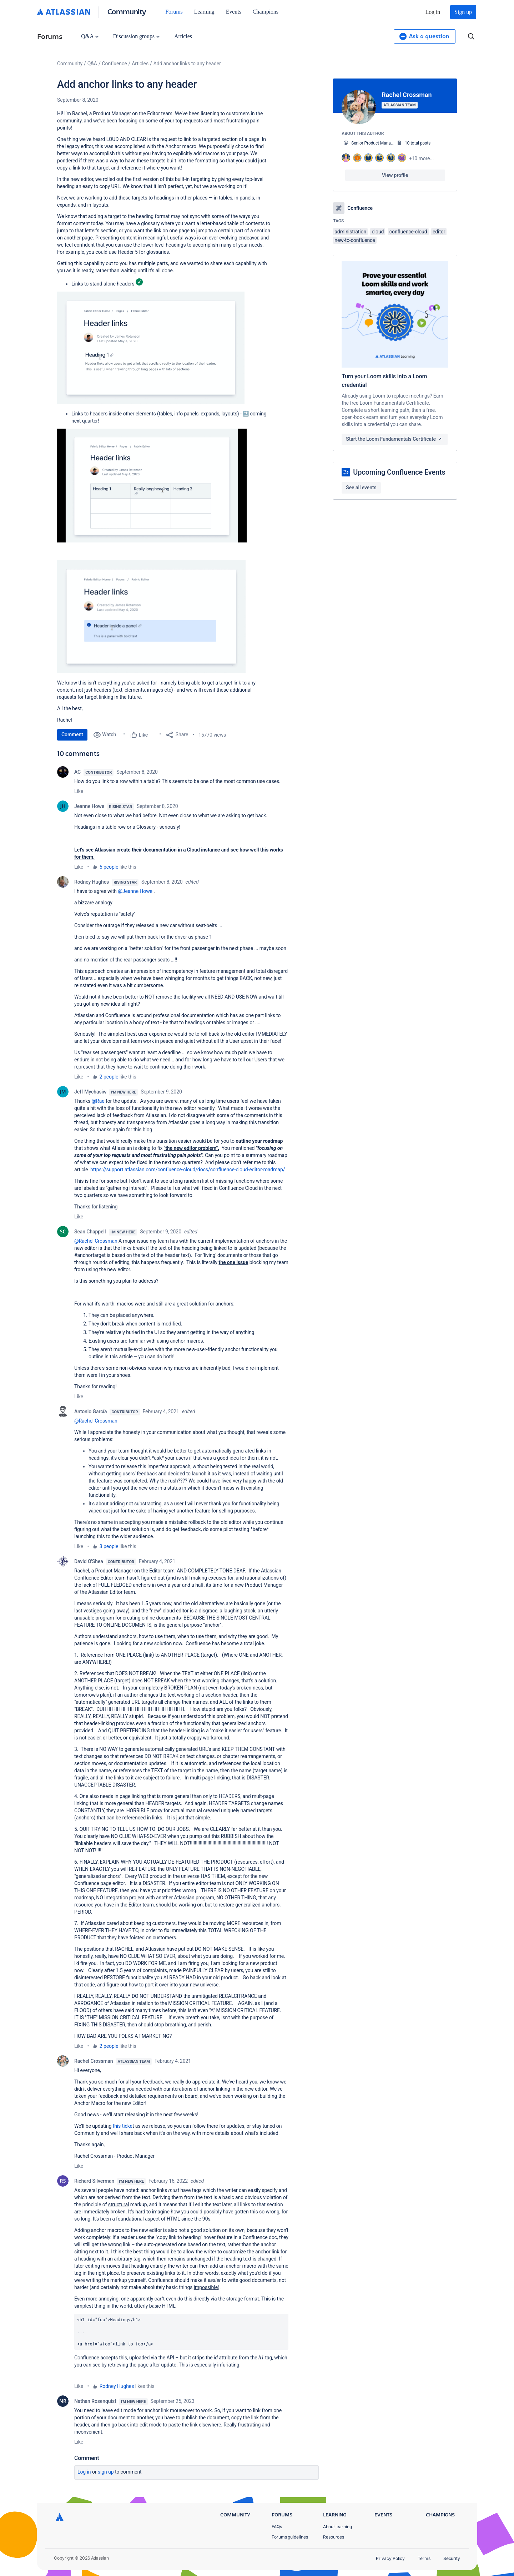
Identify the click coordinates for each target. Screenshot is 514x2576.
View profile (395, 175)
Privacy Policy (390, 2558)
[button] (151, 348)
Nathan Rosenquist (95, 2401)
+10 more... (421, 158)
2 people (109, 1077)
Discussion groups (136, 36)
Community (126, 11)
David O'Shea (88, 1561)
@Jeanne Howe (135, 891)
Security (451, 2558)
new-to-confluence (354, 240)
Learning (204, 12)
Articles (183, 36)
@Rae (98, 1101)
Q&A (89, 36)
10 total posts (417, 143)
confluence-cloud (408, 231)
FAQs (277, 2526)
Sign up (463, 12)
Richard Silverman (94, 2181)
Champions (265, 12)
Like (78, 791)
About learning (337, 2526)
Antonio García (90, 1411)
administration (350, 231)
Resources (333, 2537)
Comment (72, 734)
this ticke (122, 2126)
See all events (361, 487)
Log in (432, 12)
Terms (424, 2558)
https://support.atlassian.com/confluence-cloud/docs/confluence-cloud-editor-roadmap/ (187, 1169)
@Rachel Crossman (95, 1241)
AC (77, 772)
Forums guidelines (290, 2537)
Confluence (114, 63)
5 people (109, 867)
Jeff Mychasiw (90, 1092)
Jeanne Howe (89, 806)
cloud (378, 231)
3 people (109, 1546)
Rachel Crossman (93, 2061)
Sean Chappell (90, 1231)
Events (233, 12)
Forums (173, 12)
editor (439, 231)
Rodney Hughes (91, 882)
